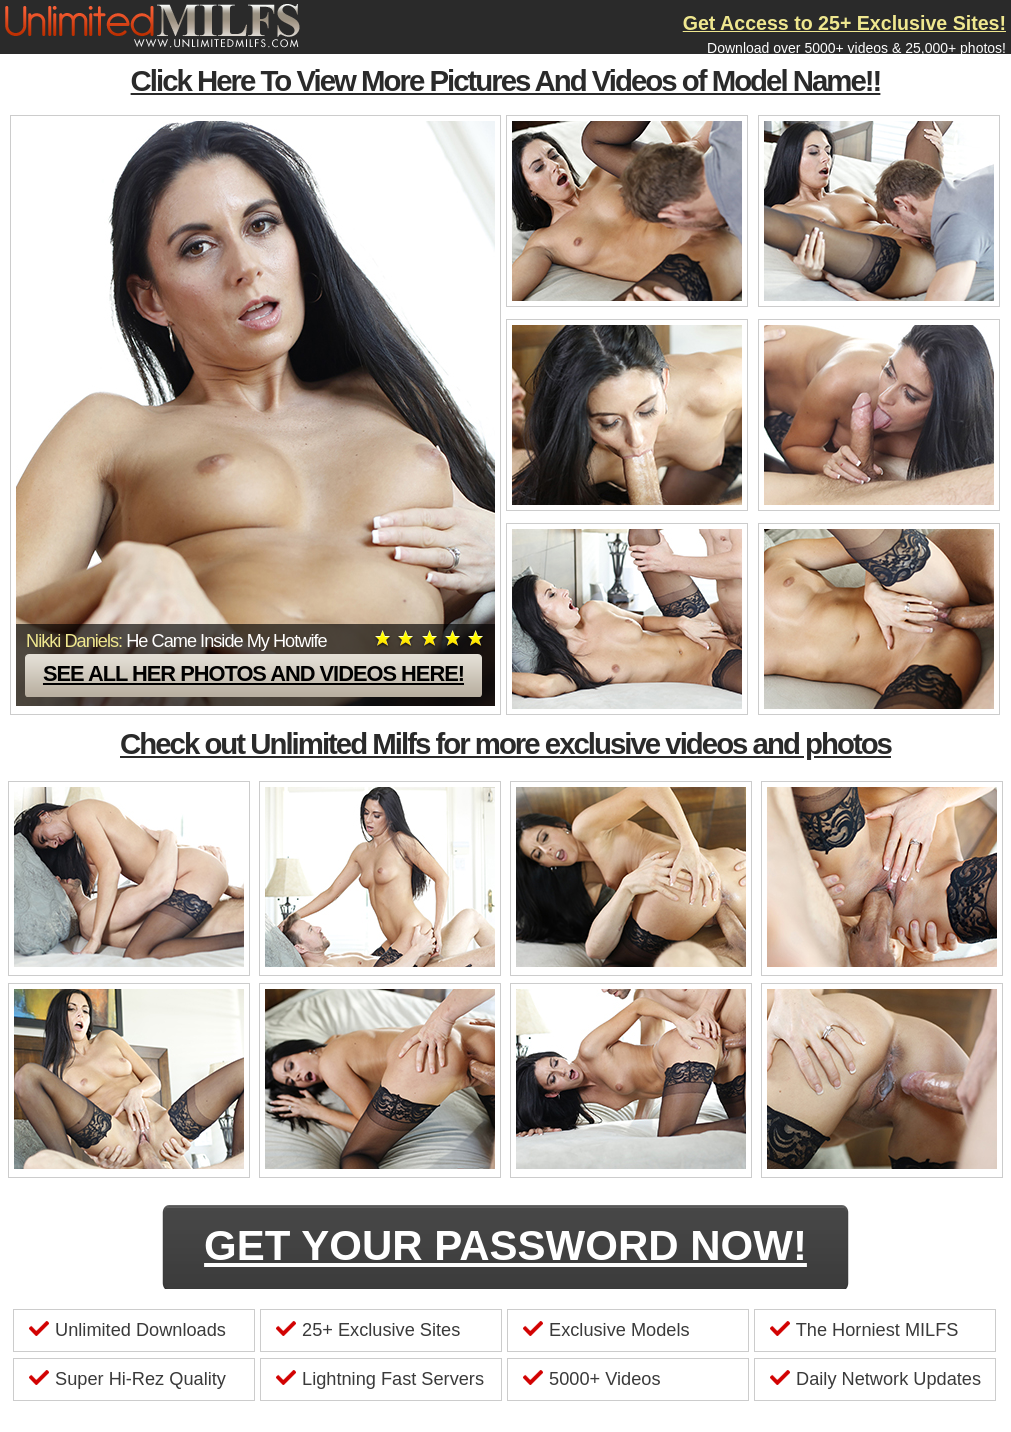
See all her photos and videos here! (253, 673)
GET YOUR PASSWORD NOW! (505, 1245)
